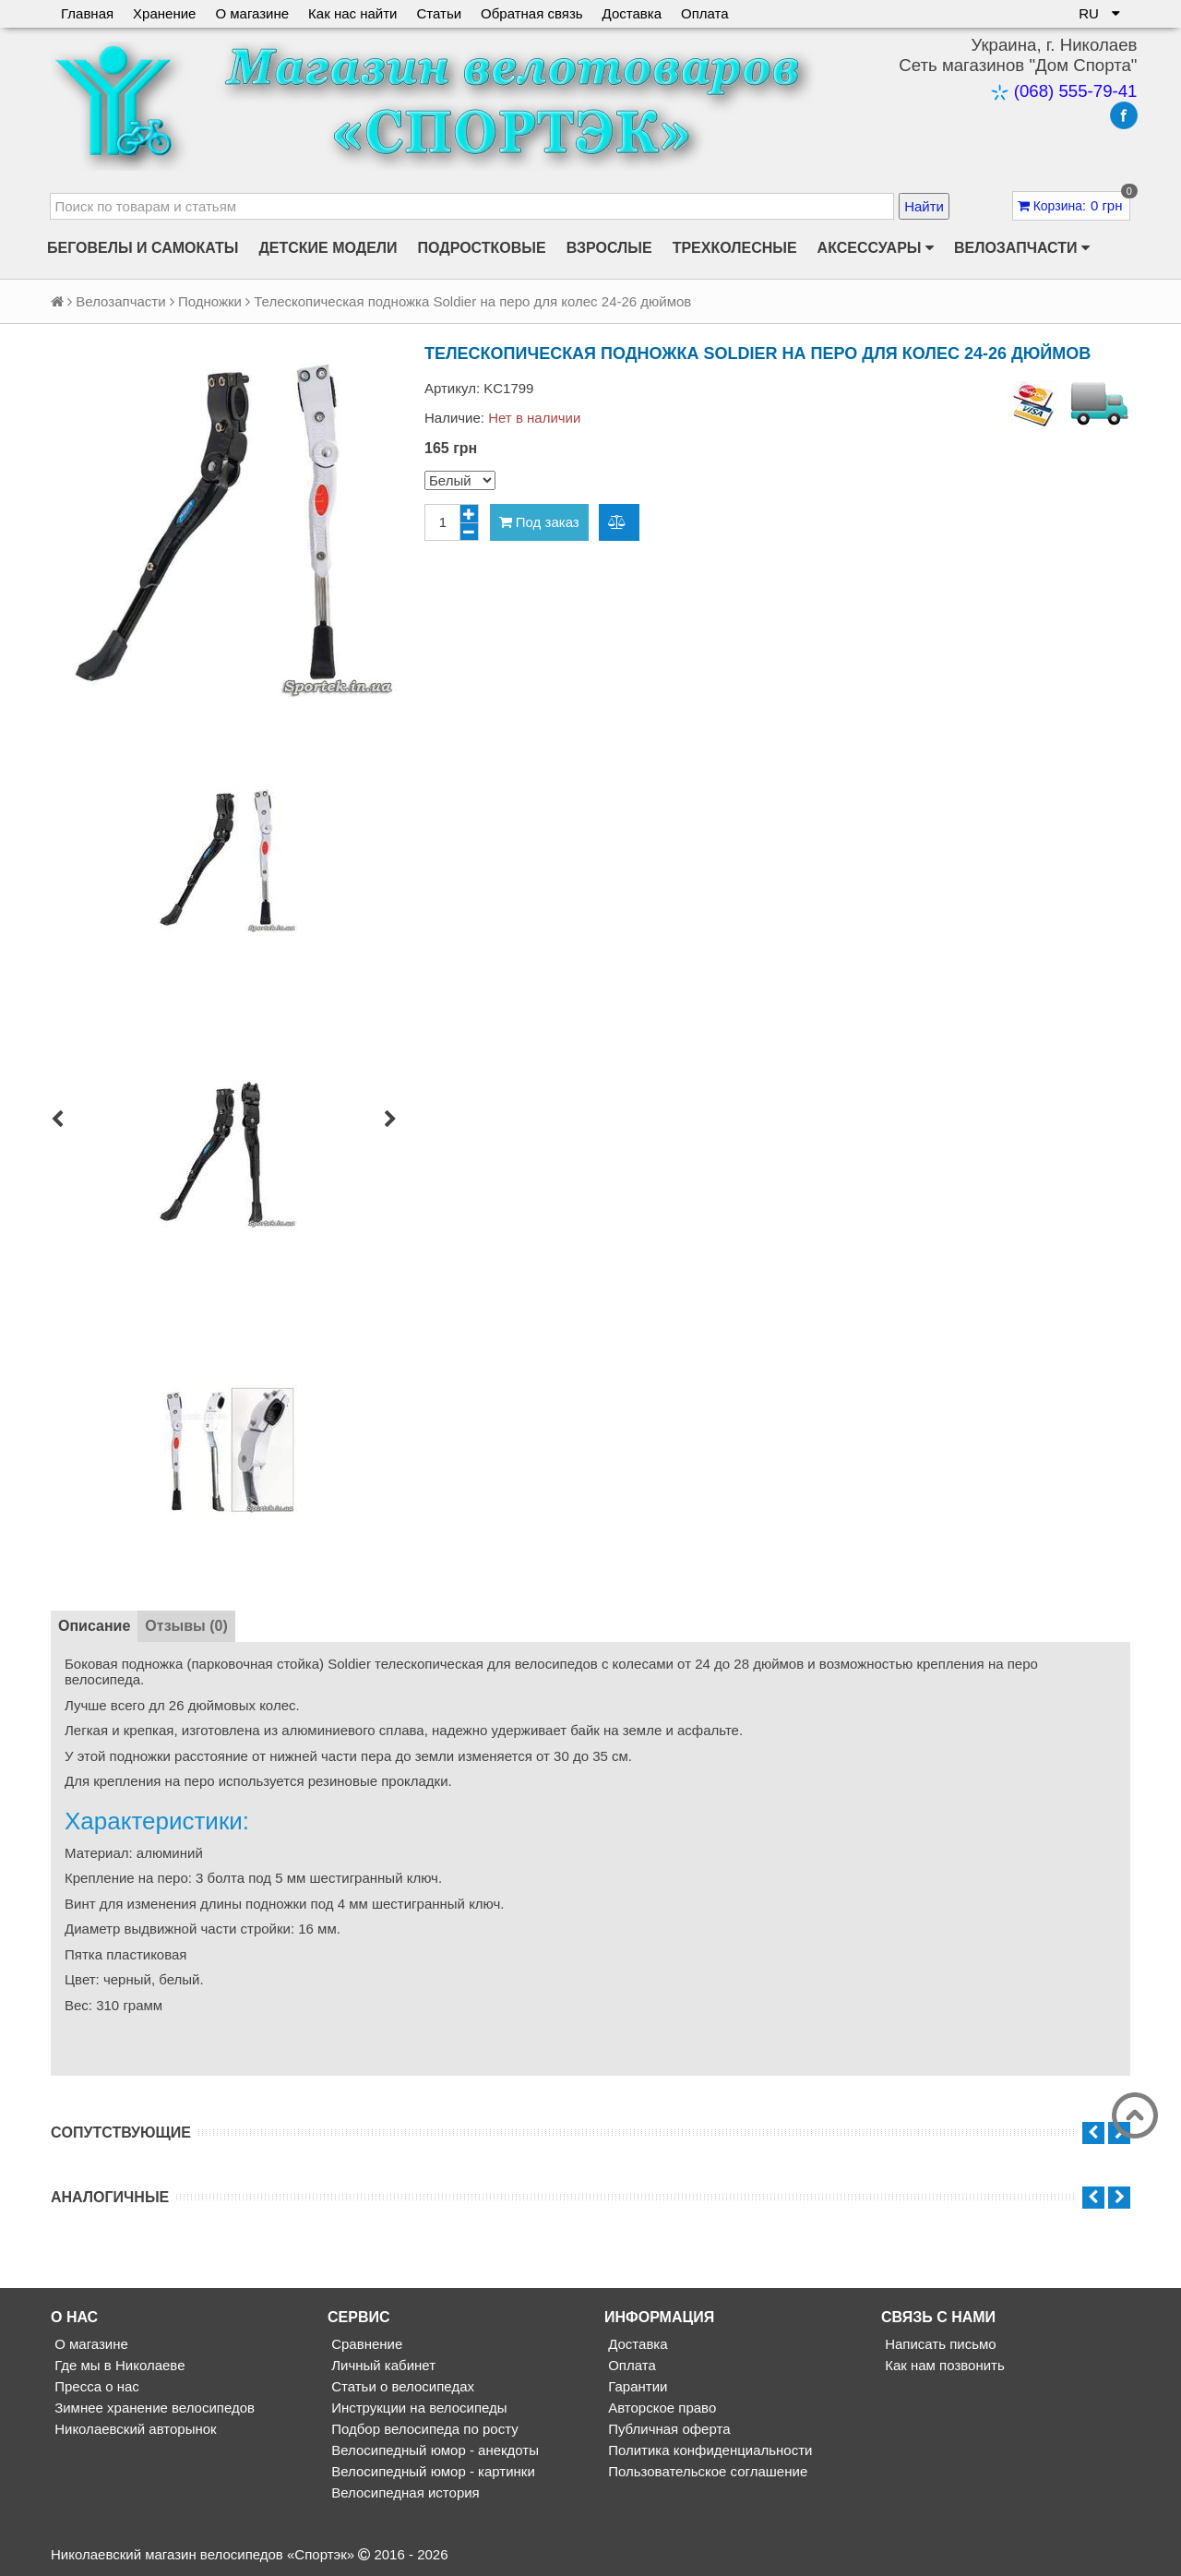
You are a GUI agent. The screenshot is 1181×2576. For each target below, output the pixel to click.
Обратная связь (532, 13)
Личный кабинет (381, 2365)
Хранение (164, 13)
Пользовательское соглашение (705, 2471)
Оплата (705, 13)
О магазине (252, 13)
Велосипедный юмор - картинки (431, 2471)
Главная (87, 13)
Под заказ (539, 522)
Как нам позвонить (943, 2365)
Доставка (632, 13)
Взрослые (609, 248)
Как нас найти (352, 13)
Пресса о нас (95, 2386)
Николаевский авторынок (134, 2429)
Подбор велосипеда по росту (423, 2429)
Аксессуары (875, 248)
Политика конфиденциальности (708, 2450)
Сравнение (365, 2344)
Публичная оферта (667, 2429)
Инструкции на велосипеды (417, 2407)
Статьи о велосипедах (401, 2386)
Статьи (438, 13)
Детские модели (327, 248)
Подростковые (482, 248)
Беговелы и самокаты (142, 248)
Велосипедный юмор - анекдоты (433, 2450)
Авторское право (660, 2407)
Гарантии (635, 2386)
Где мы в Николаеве (118, 2365)
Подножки (210, 301)
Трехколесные (735, 248)
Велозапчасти (1022, 248)
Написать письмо (938, 2344)
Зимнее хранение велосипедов (153, 2407)
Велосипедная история (404, 2492)
